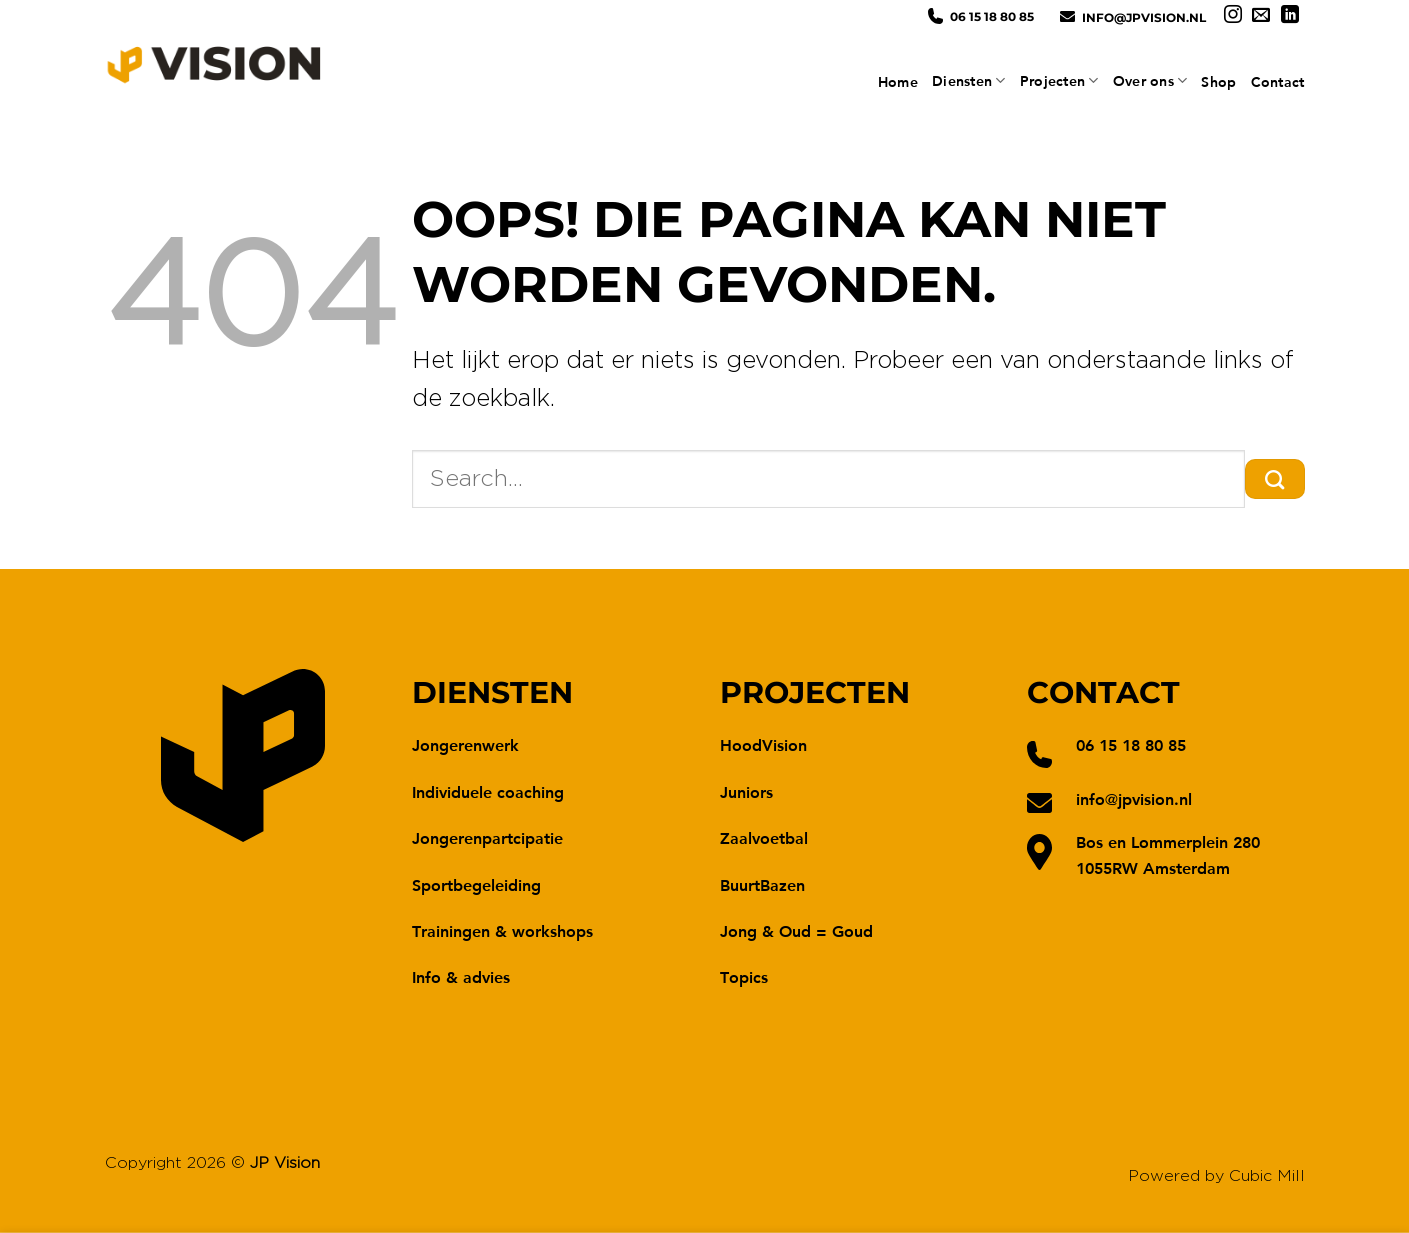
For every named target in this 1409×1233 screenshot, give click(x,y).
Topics (744, 976)
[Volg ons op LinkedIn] (1290, 16)
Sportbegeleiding (476, 884)
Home (898, 82)
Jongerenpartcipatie (487, 837)
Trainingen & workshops (502, 930)
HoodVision (763, 744)
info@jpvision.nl (1144, 17)
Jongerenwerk (465, 744)
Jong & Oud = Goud (796, 930)
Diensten (969, 80)
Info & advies (461, 976)
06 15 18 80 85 (992, 16)
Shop (1218, 82)
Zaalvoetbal (764, 837)
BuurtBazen (762, 884)
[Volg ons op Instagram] (1233, 16)
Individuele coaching (488, 791)
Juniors (746, 791)
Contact (1278, 82)
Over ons (1150, 80)
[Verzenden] (1275, 479)
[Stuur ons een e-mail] (1261, 16)
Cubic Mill (1267, 1176)
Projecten (1059, 80)
